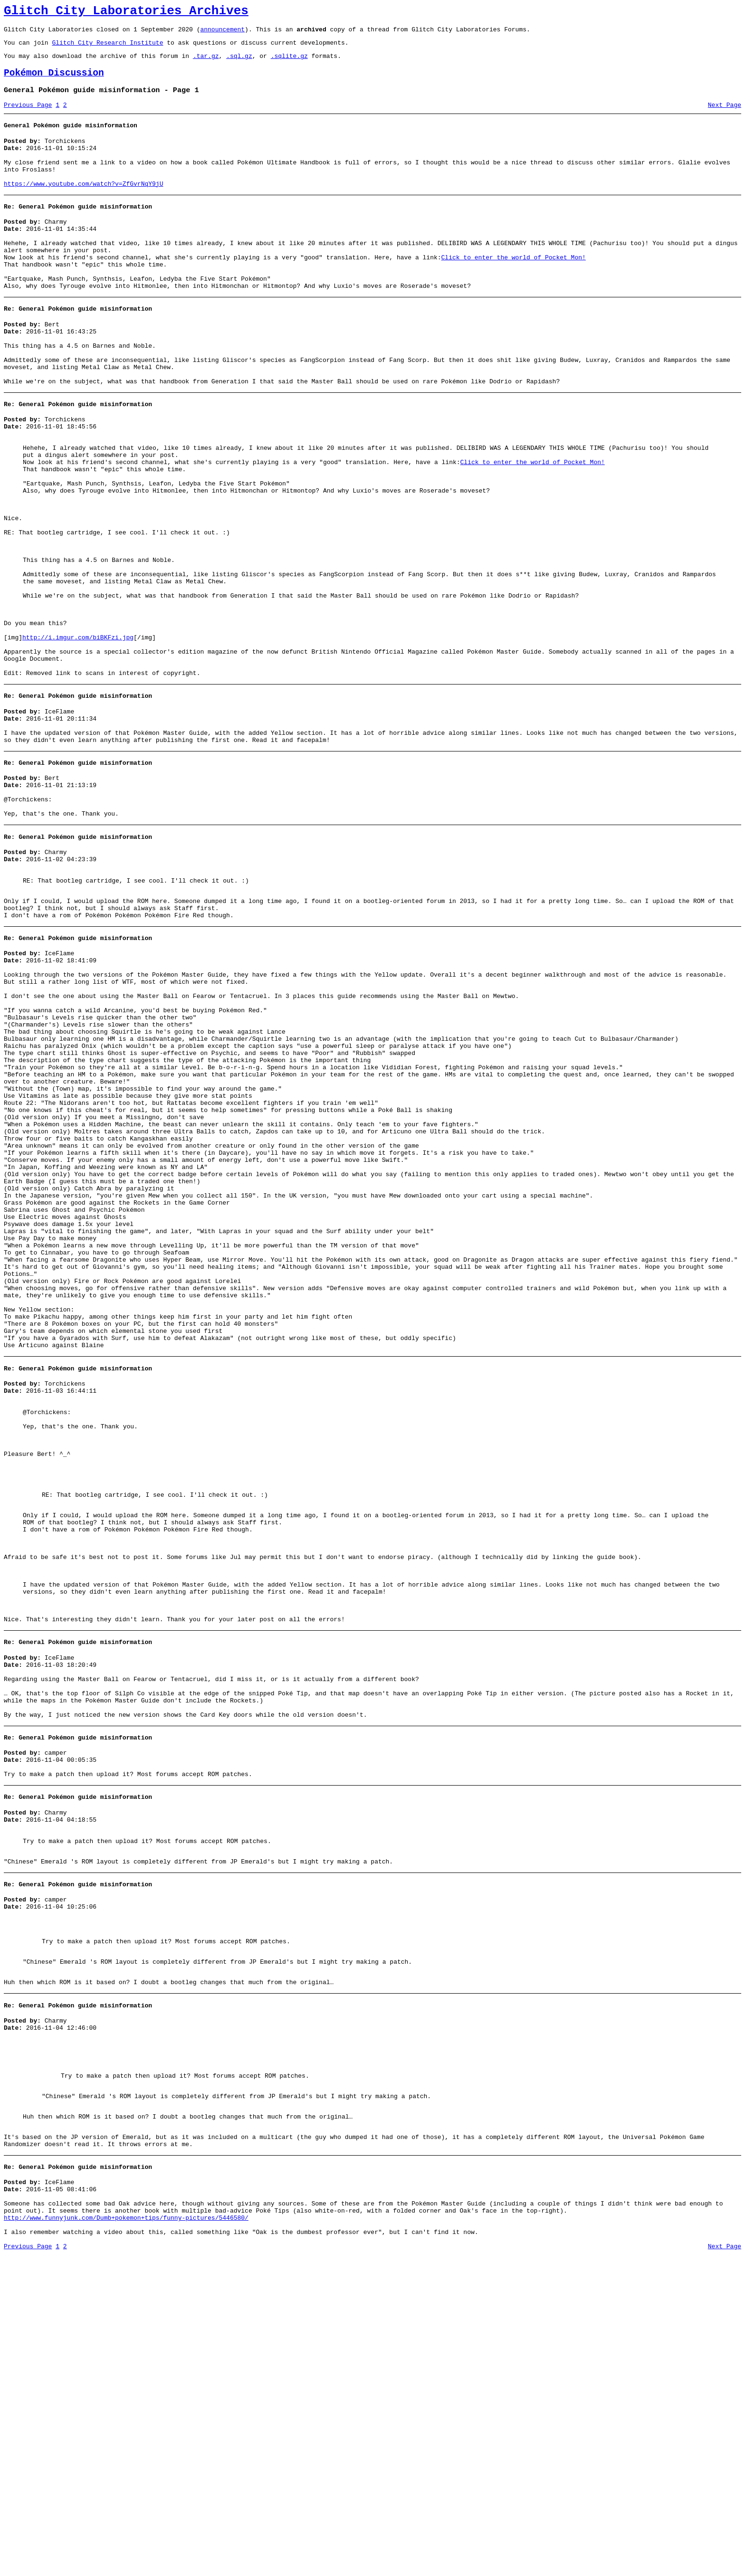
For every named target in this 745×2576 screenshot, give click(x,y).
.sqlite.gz (289, 62)
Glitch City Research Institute (107, 48)
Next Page (724, 116)
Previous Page (28, 116)
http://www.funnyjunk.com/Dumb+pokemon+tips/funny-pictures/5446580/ (126, 2534)
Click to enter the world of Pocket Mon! (513, 287)
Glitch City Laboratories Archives (126, 12)
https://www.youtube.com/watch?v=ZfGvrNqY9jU (83, 205)
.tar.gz (206, 62)
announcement (222, 33)
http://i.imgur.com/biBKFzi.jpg (78, 727)
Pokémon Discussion (54, 81)
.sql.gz (239, 62)
